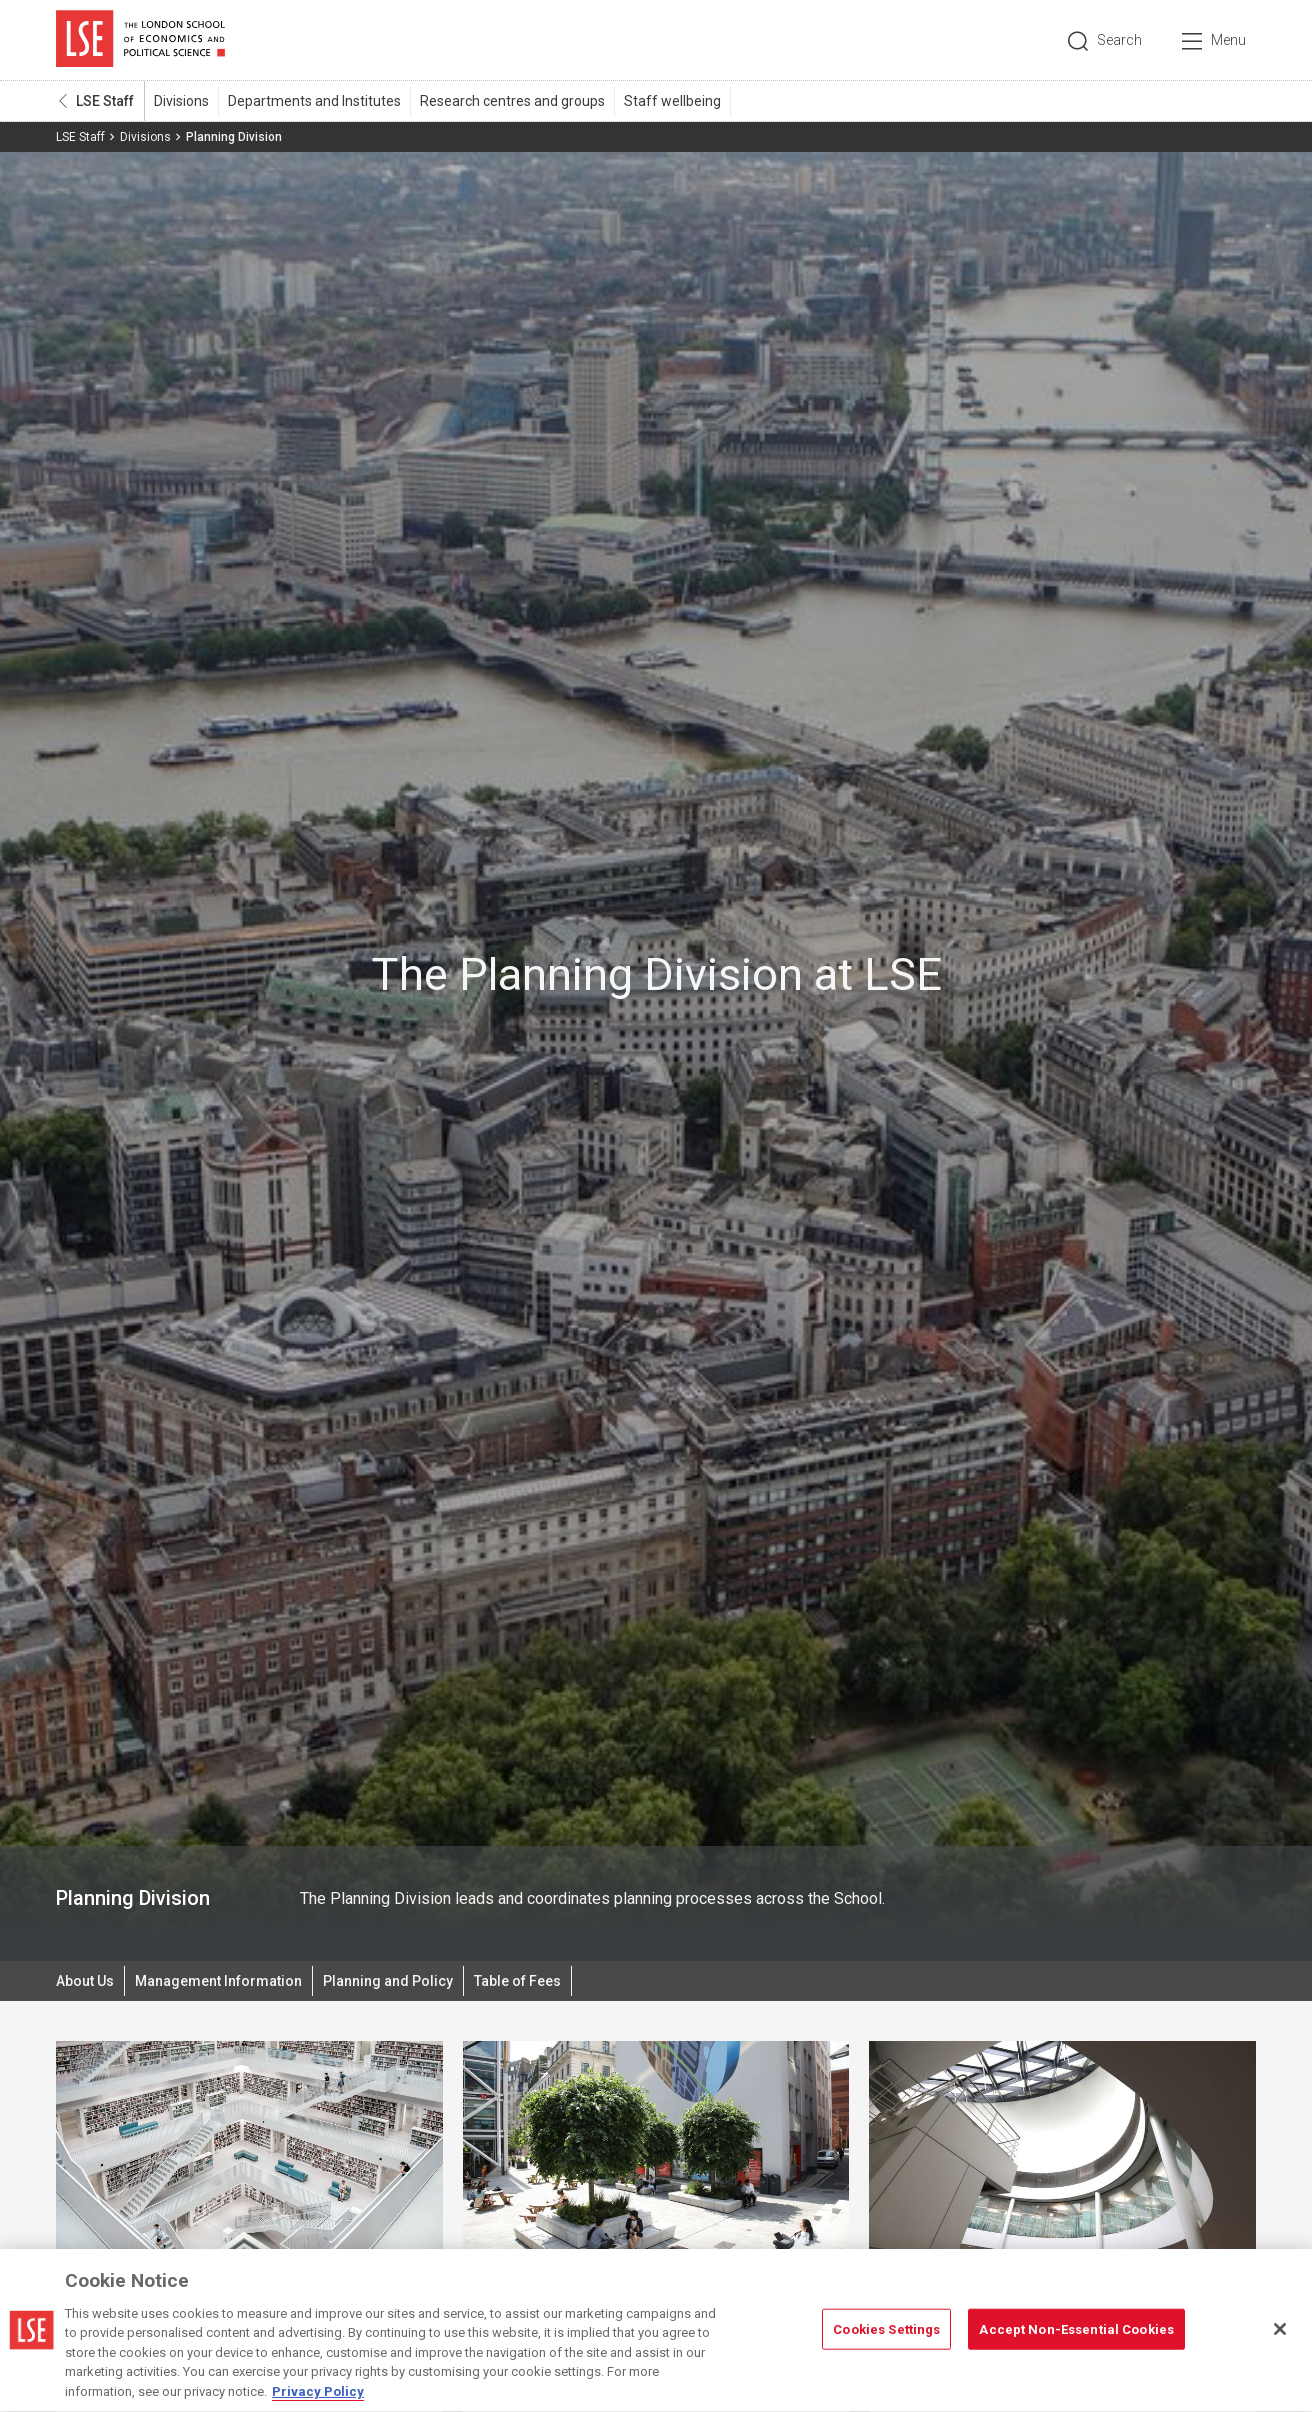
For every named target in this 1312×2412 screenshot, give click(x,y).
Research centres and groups (512, 101)
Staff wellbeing (672, 101)
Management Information (218, 1981)
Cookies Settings (886, 2336)
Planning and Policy (388, 1981)
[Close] (1280, 2336)
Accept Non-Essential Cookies (1076, 2336)
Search (1119, 40)
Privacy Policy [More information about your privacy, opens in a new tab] (318, 2399)
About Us (85, 1981)
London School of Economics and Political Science (140, 40)
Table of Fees (517, 1981)
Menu (1228, 40)
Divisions (181, 101)
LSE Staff (105, 101)
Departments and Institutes (314, 101)
